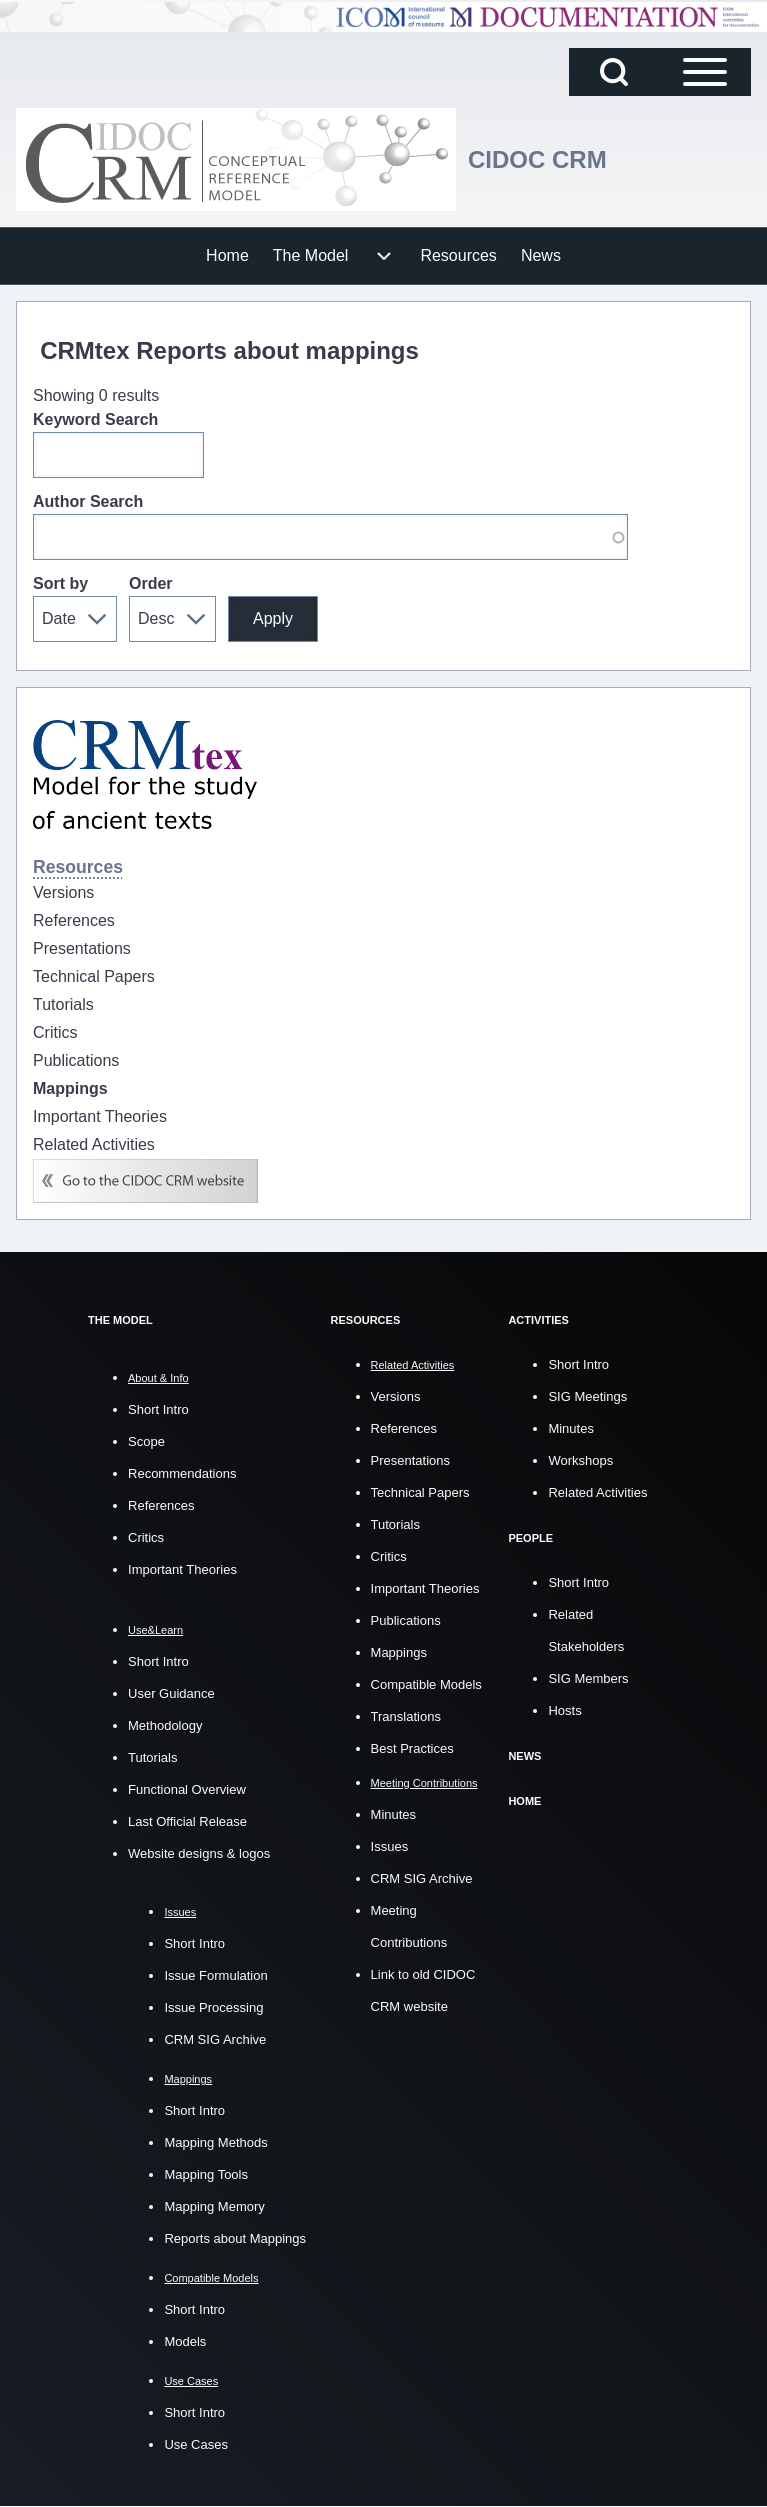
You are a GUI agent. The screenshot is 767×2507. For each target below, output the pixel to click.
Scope (146, 1441)
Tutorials (152, 1757)
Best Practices (412, 1748)
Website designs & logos (199, 1853)
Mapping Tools (206, 2174)
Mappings (399, 1652)
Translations (406, 1716)
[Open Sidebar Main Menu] (705, 72)
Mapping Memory (214, 2206)
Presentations (411, 1460)
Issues (390, 1846)
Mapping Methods (215, 2142)
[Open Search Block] (614, 72)
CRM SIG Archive (215, 2039)
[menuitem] (227, 256)
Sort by (60, 583)
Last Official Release (187, 1821)
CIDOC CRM (537, 159)
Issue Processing (213, 2007)
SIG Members (588, 1678)
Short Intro (158, 1409)
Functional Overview (187, 1789)
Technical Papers (420, 1492)
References (161, 1505)
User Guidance (171, 1693)
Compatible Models (426, 1684)
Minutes (394, 1814)
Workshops (580, 1460)
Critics (146, 1537)
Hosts (564, 1710)
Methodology (165, 1725)
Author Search (88, 501)
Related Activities (597, 1492)
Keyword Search (95, 419)
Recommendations (182, 1473)
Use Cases (196, 2444)
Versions (396, 1396)
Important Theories (182, 1569)
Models (185, 2341)
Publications (406, 1620)
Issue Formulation (215, 1975)
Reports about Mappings (235, 2238)
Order (151, 583)
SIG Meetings (587, 1396)
